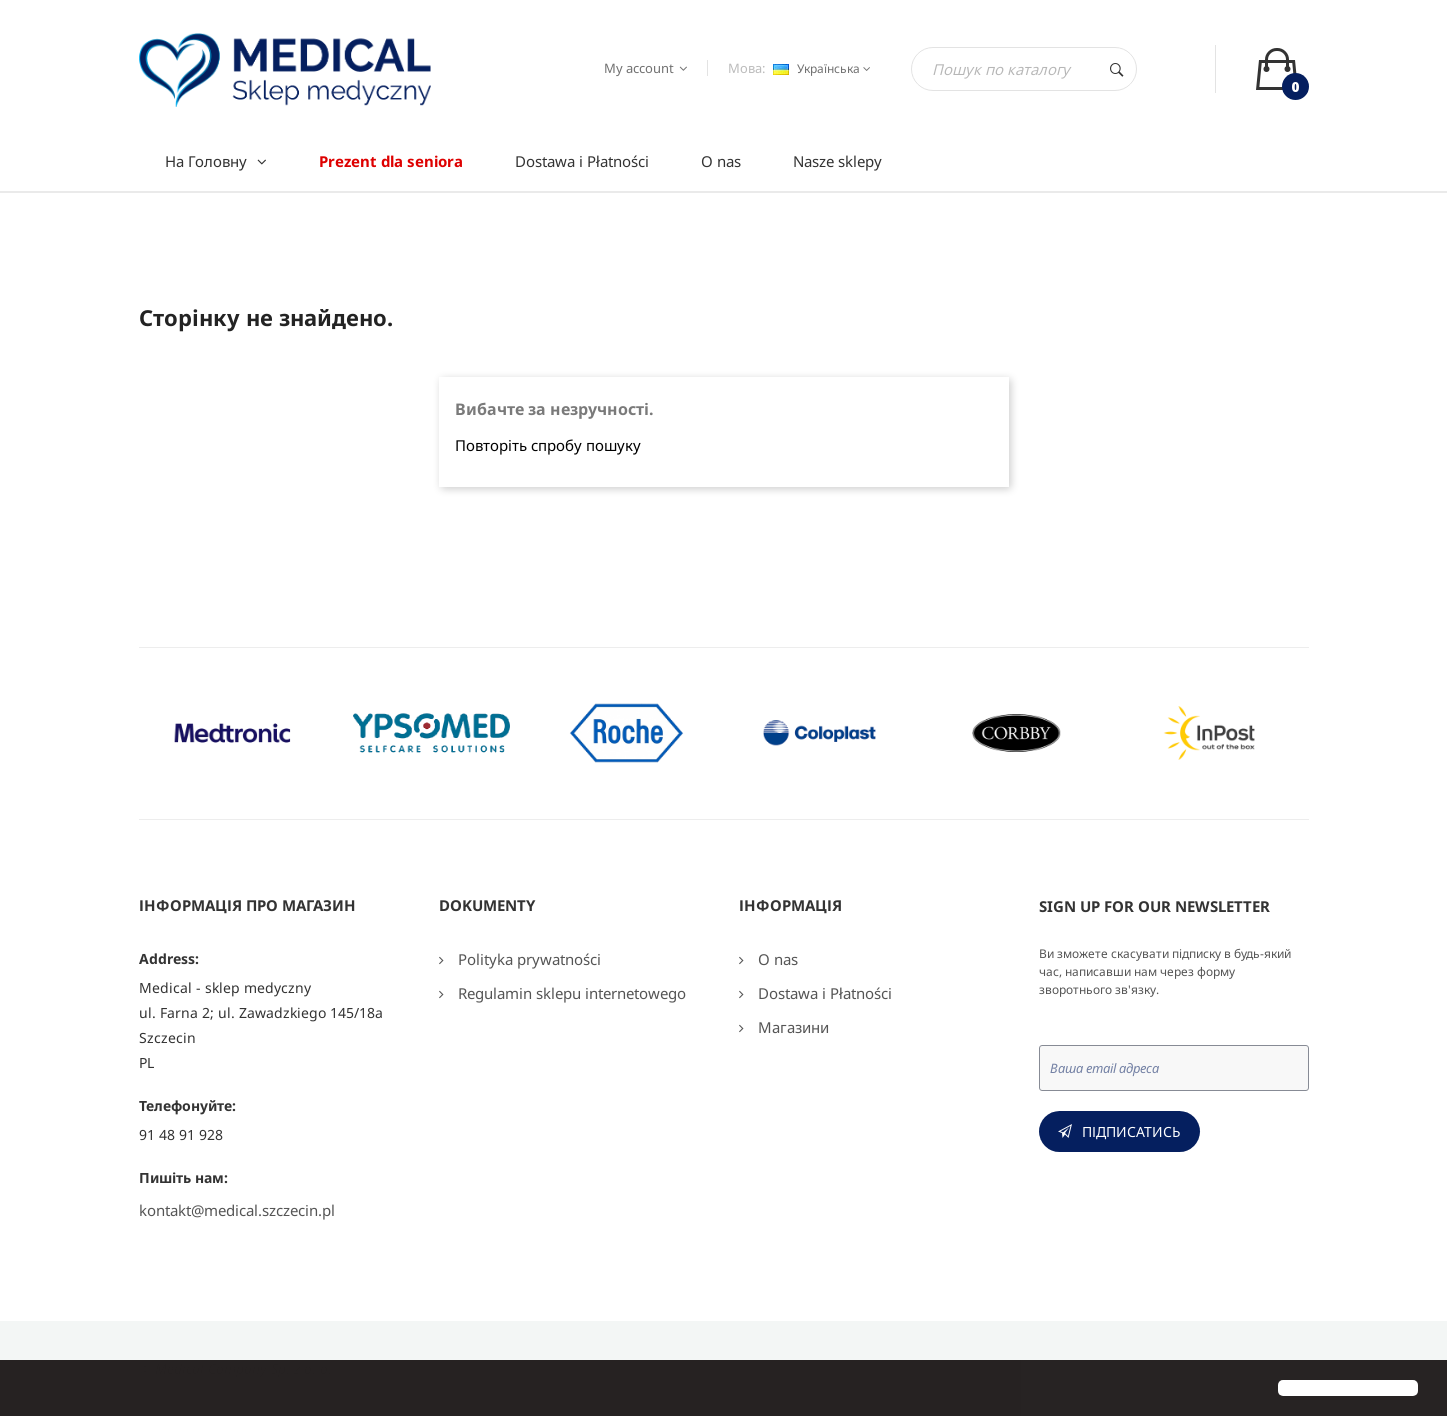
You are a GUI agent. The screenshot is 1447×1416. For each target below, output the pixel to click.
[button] (32, 1390)
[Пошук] (1024, 69)
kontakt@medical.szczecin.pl (237, 1210)
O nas (776, 959)
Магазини (791, 1027)
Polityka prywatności (527, 959)
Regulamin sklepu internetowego (570, 993)
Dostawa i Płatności (823, 993)
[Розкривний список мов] (819, 69)
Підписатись (1131, 1131)
